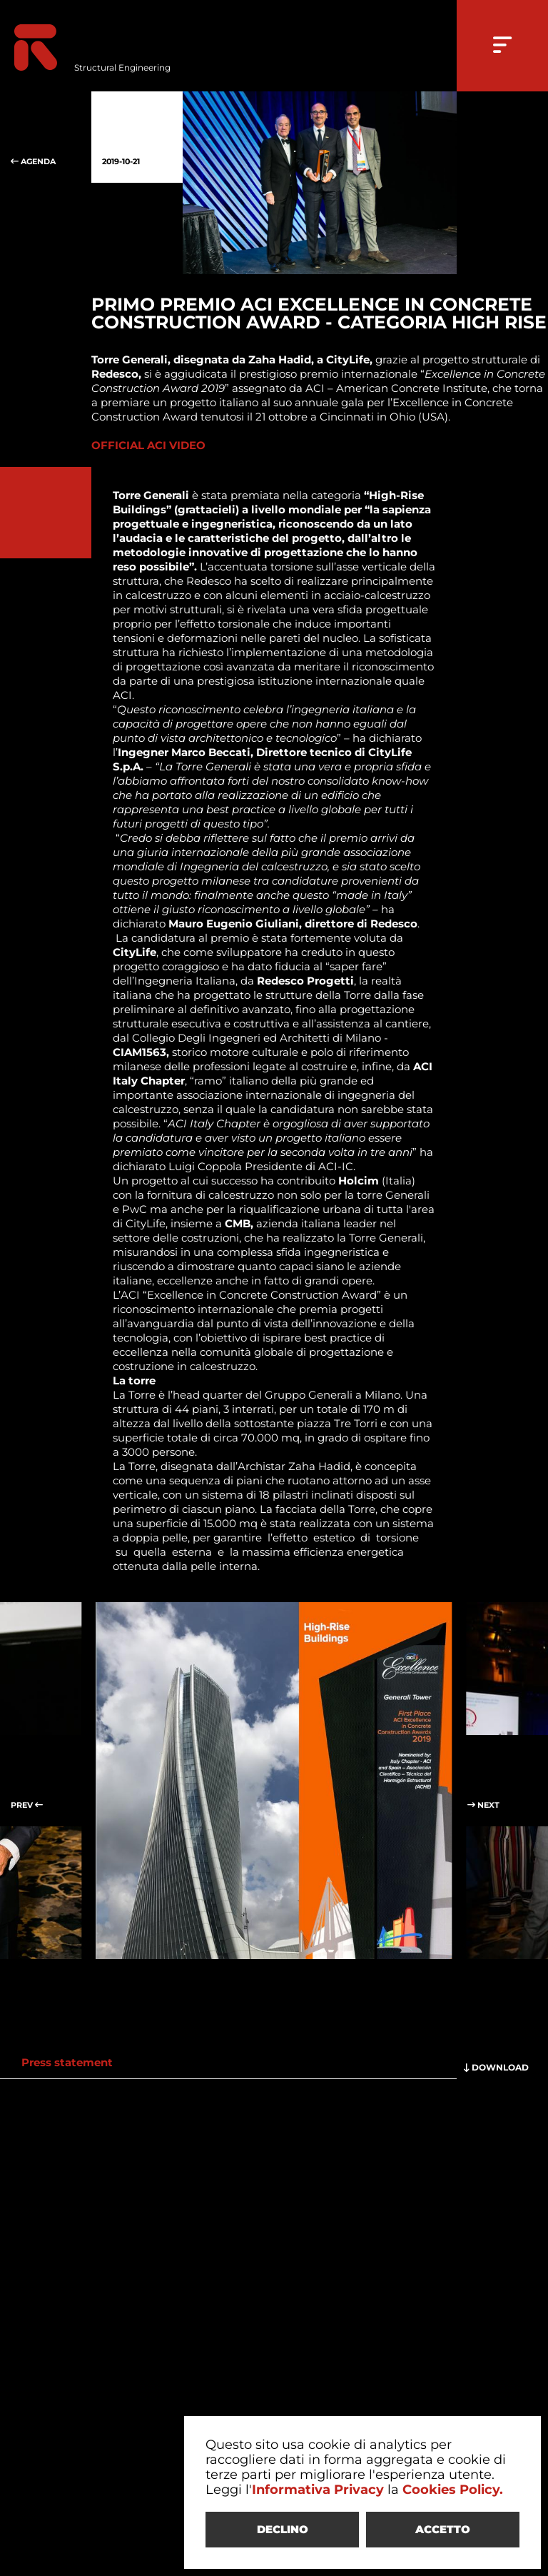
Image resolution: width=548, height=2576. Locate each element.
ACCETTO (442, 2529)
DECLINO (282, 2529)
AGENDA (45, 137)
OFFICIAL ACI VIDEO (148, 445)
